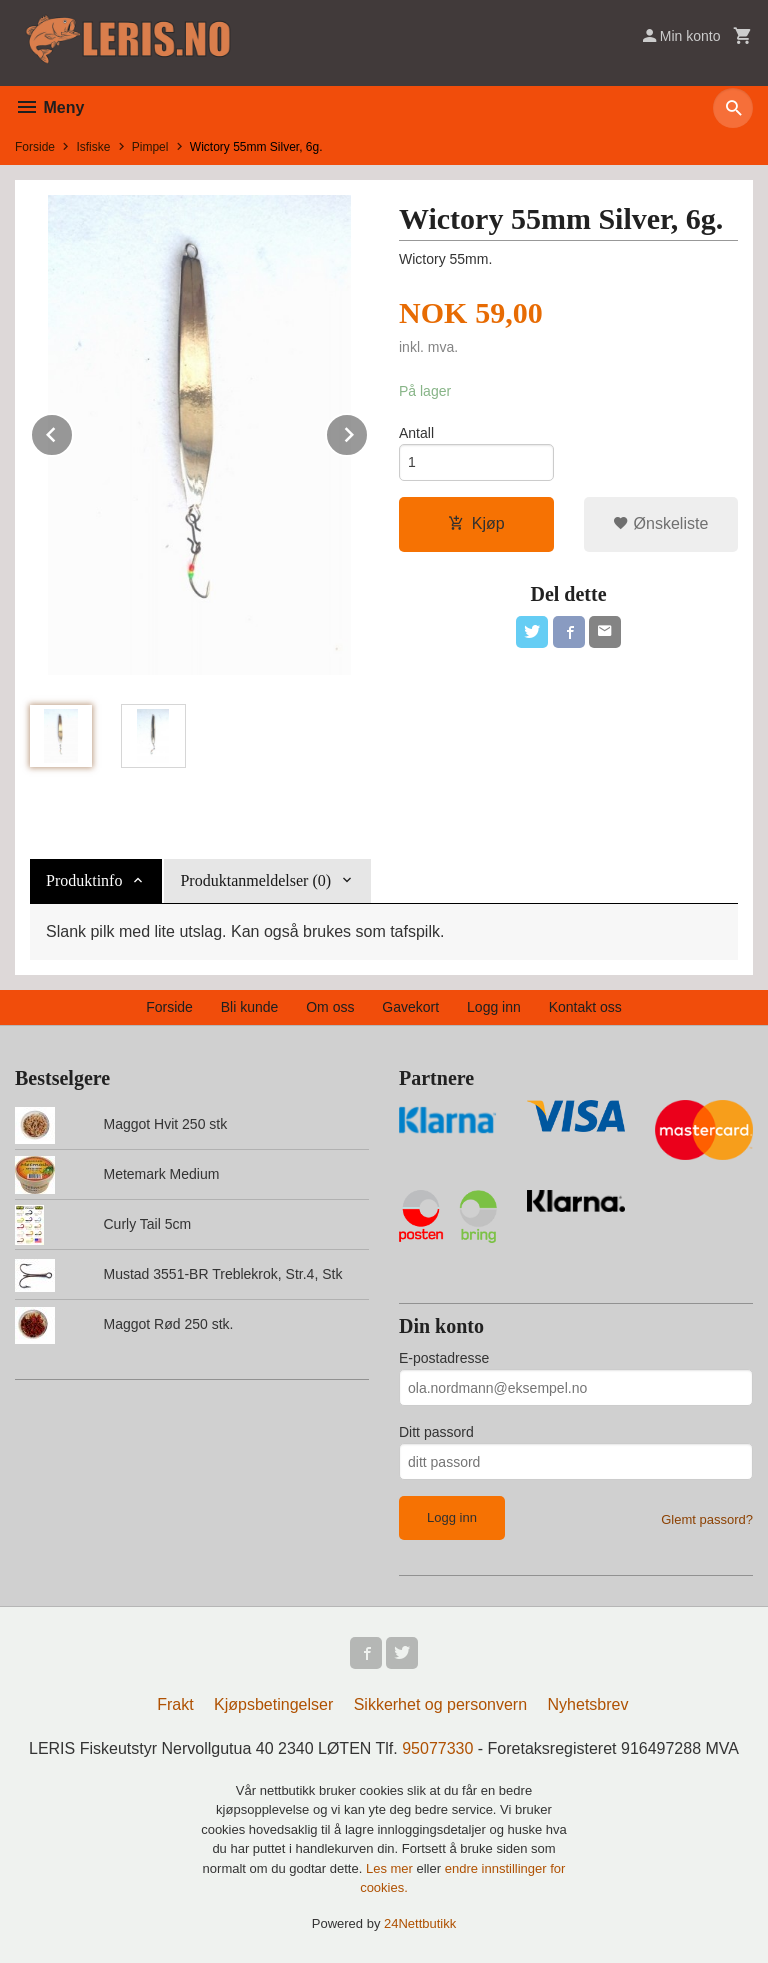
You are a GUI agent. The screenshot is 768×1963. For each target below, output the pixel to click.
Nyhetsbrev (588, 1704)
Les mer (391, 1868)
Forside (35, 147)
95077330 (437, 1748)
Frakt (175, 1704)
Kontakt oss (585, 1007)
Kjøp (476, 523)
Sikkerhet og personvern (440, 1704)
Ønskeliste (660, 523)
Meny (49, 107)
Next (368, 431)
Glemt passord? (707, 1519)
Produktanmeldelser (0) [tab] (255, 880)
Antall (416, 433)
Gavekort (410, 1007)
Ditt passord (436, 1432)
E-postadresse (444, 1358)
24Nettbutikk (420, 1923)
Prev (73, 431)
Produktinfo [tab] (84, 880)
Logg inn (494, 1007)
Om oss (330, 1007)
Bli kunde (250, 1007)
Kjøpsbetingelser (273, 1704)
